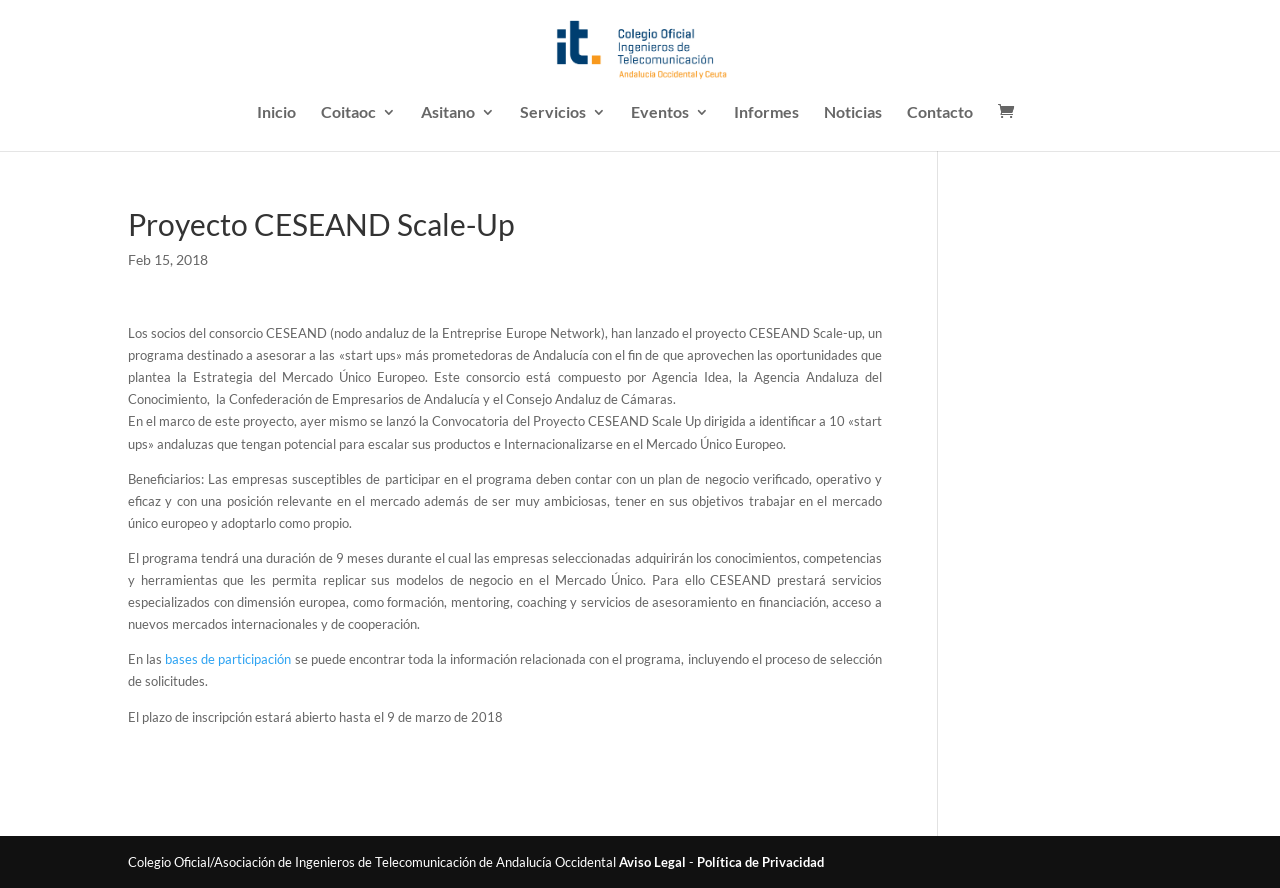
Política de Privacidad (760, 862)
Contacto (940, 113)
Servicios (553, 113)
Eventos (660, 113)
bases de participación (228, 659)
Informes (766, 113)
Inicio (276, 113)
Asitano (448, 113)
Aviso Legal (652, 862)
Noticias (853, 113)
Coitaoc (348, 113)
